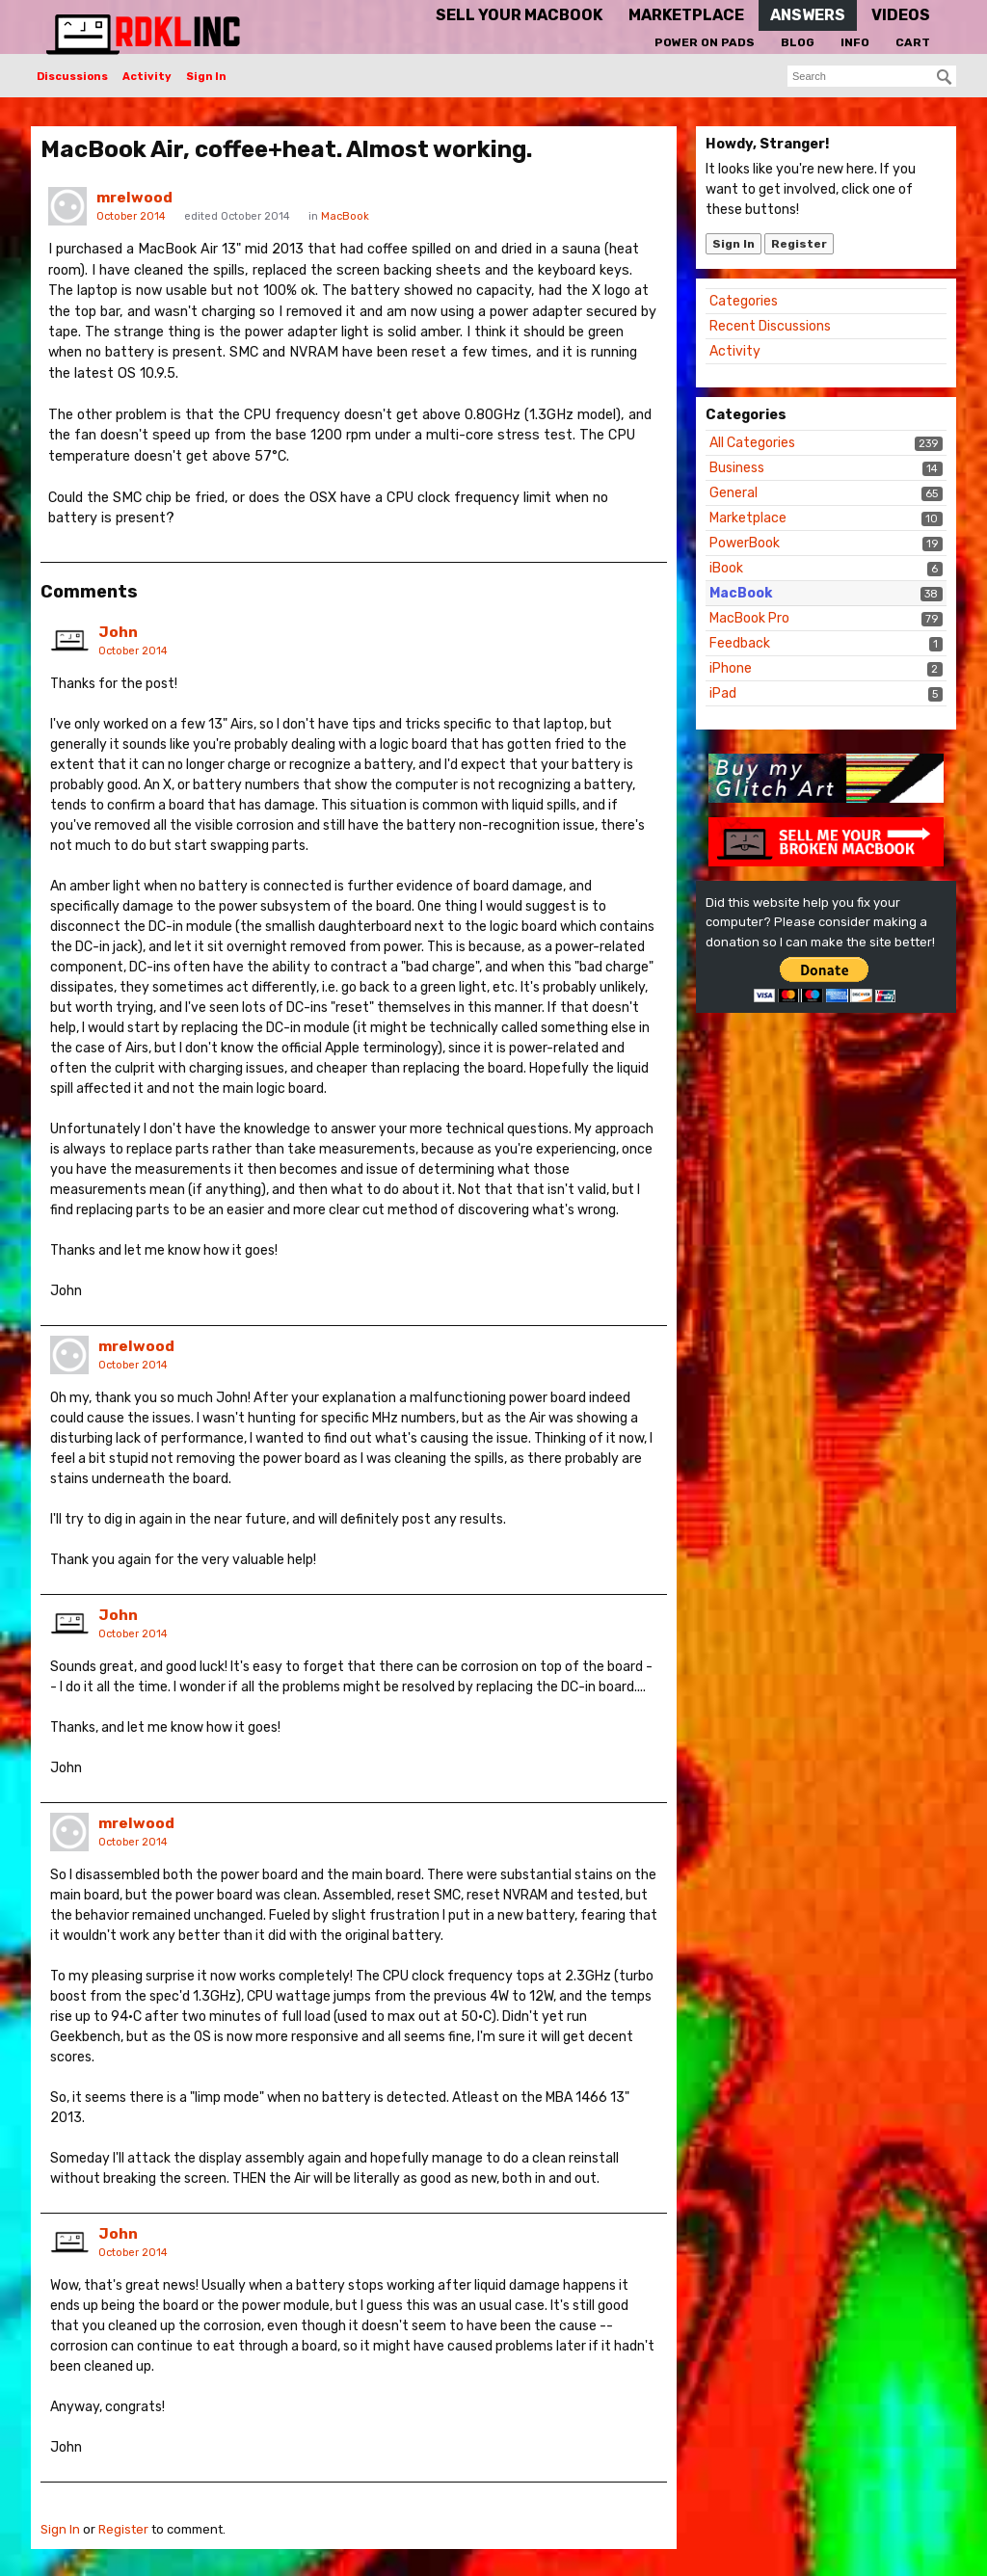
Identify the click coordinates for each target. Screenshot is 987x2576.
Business (736, 468)
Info (854, 42)
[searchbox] (871, 76)
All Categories (752, 443)
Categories (743, 301)
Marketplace (748, 518)
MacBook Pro (749, 618)
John (118, 632)
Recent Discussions (770, 326)
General (733, 493)
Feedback (739, 643)
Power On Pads (704, 42)
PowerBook (744, 543)
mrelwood (134, 197)
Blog (797, 42)
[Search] (944, 77)
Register (799, 244)
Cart (912, 42)
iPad (722, 693)
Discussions (72, 76)
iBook (726, 568)
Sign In (206, 76)
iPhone (730, 668)
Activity (147, 76)
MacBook (740, 593)
